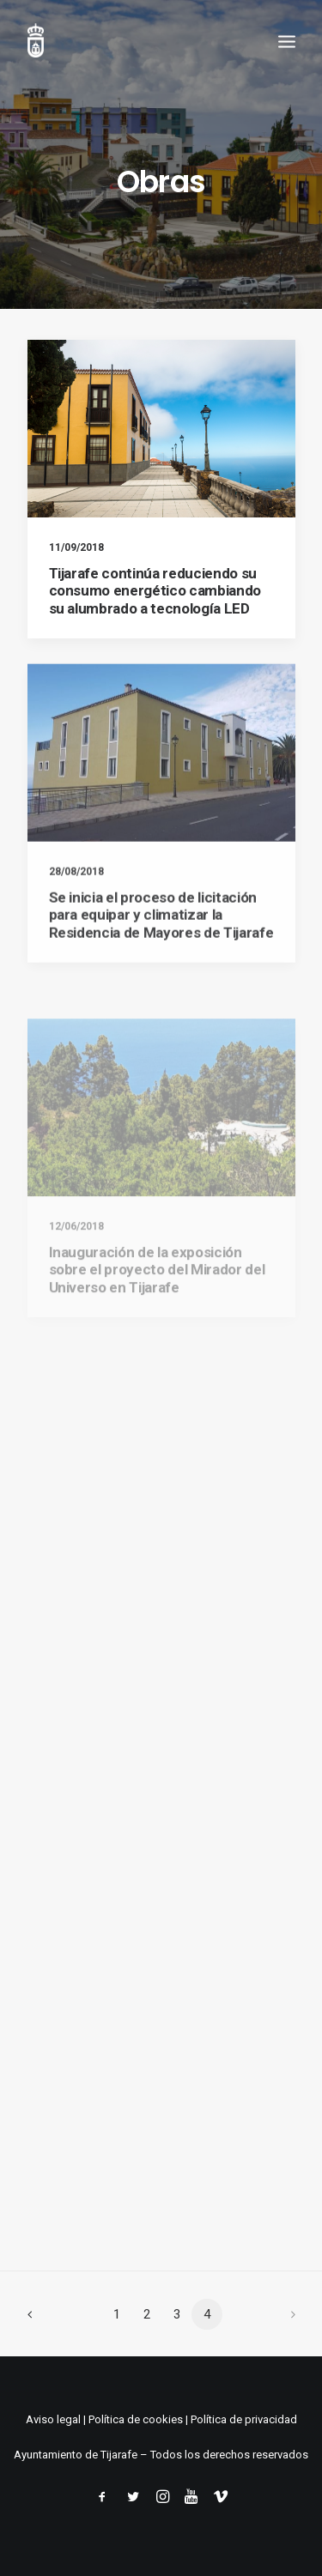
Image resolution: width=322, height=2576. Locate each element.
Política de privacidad (244, 2419)
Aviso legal (53, 2419)
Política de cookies (135, 2419)
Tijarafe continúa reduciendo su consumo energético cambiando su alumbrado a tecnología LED (155, 591)
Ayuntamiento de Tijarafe (75, 2454)
